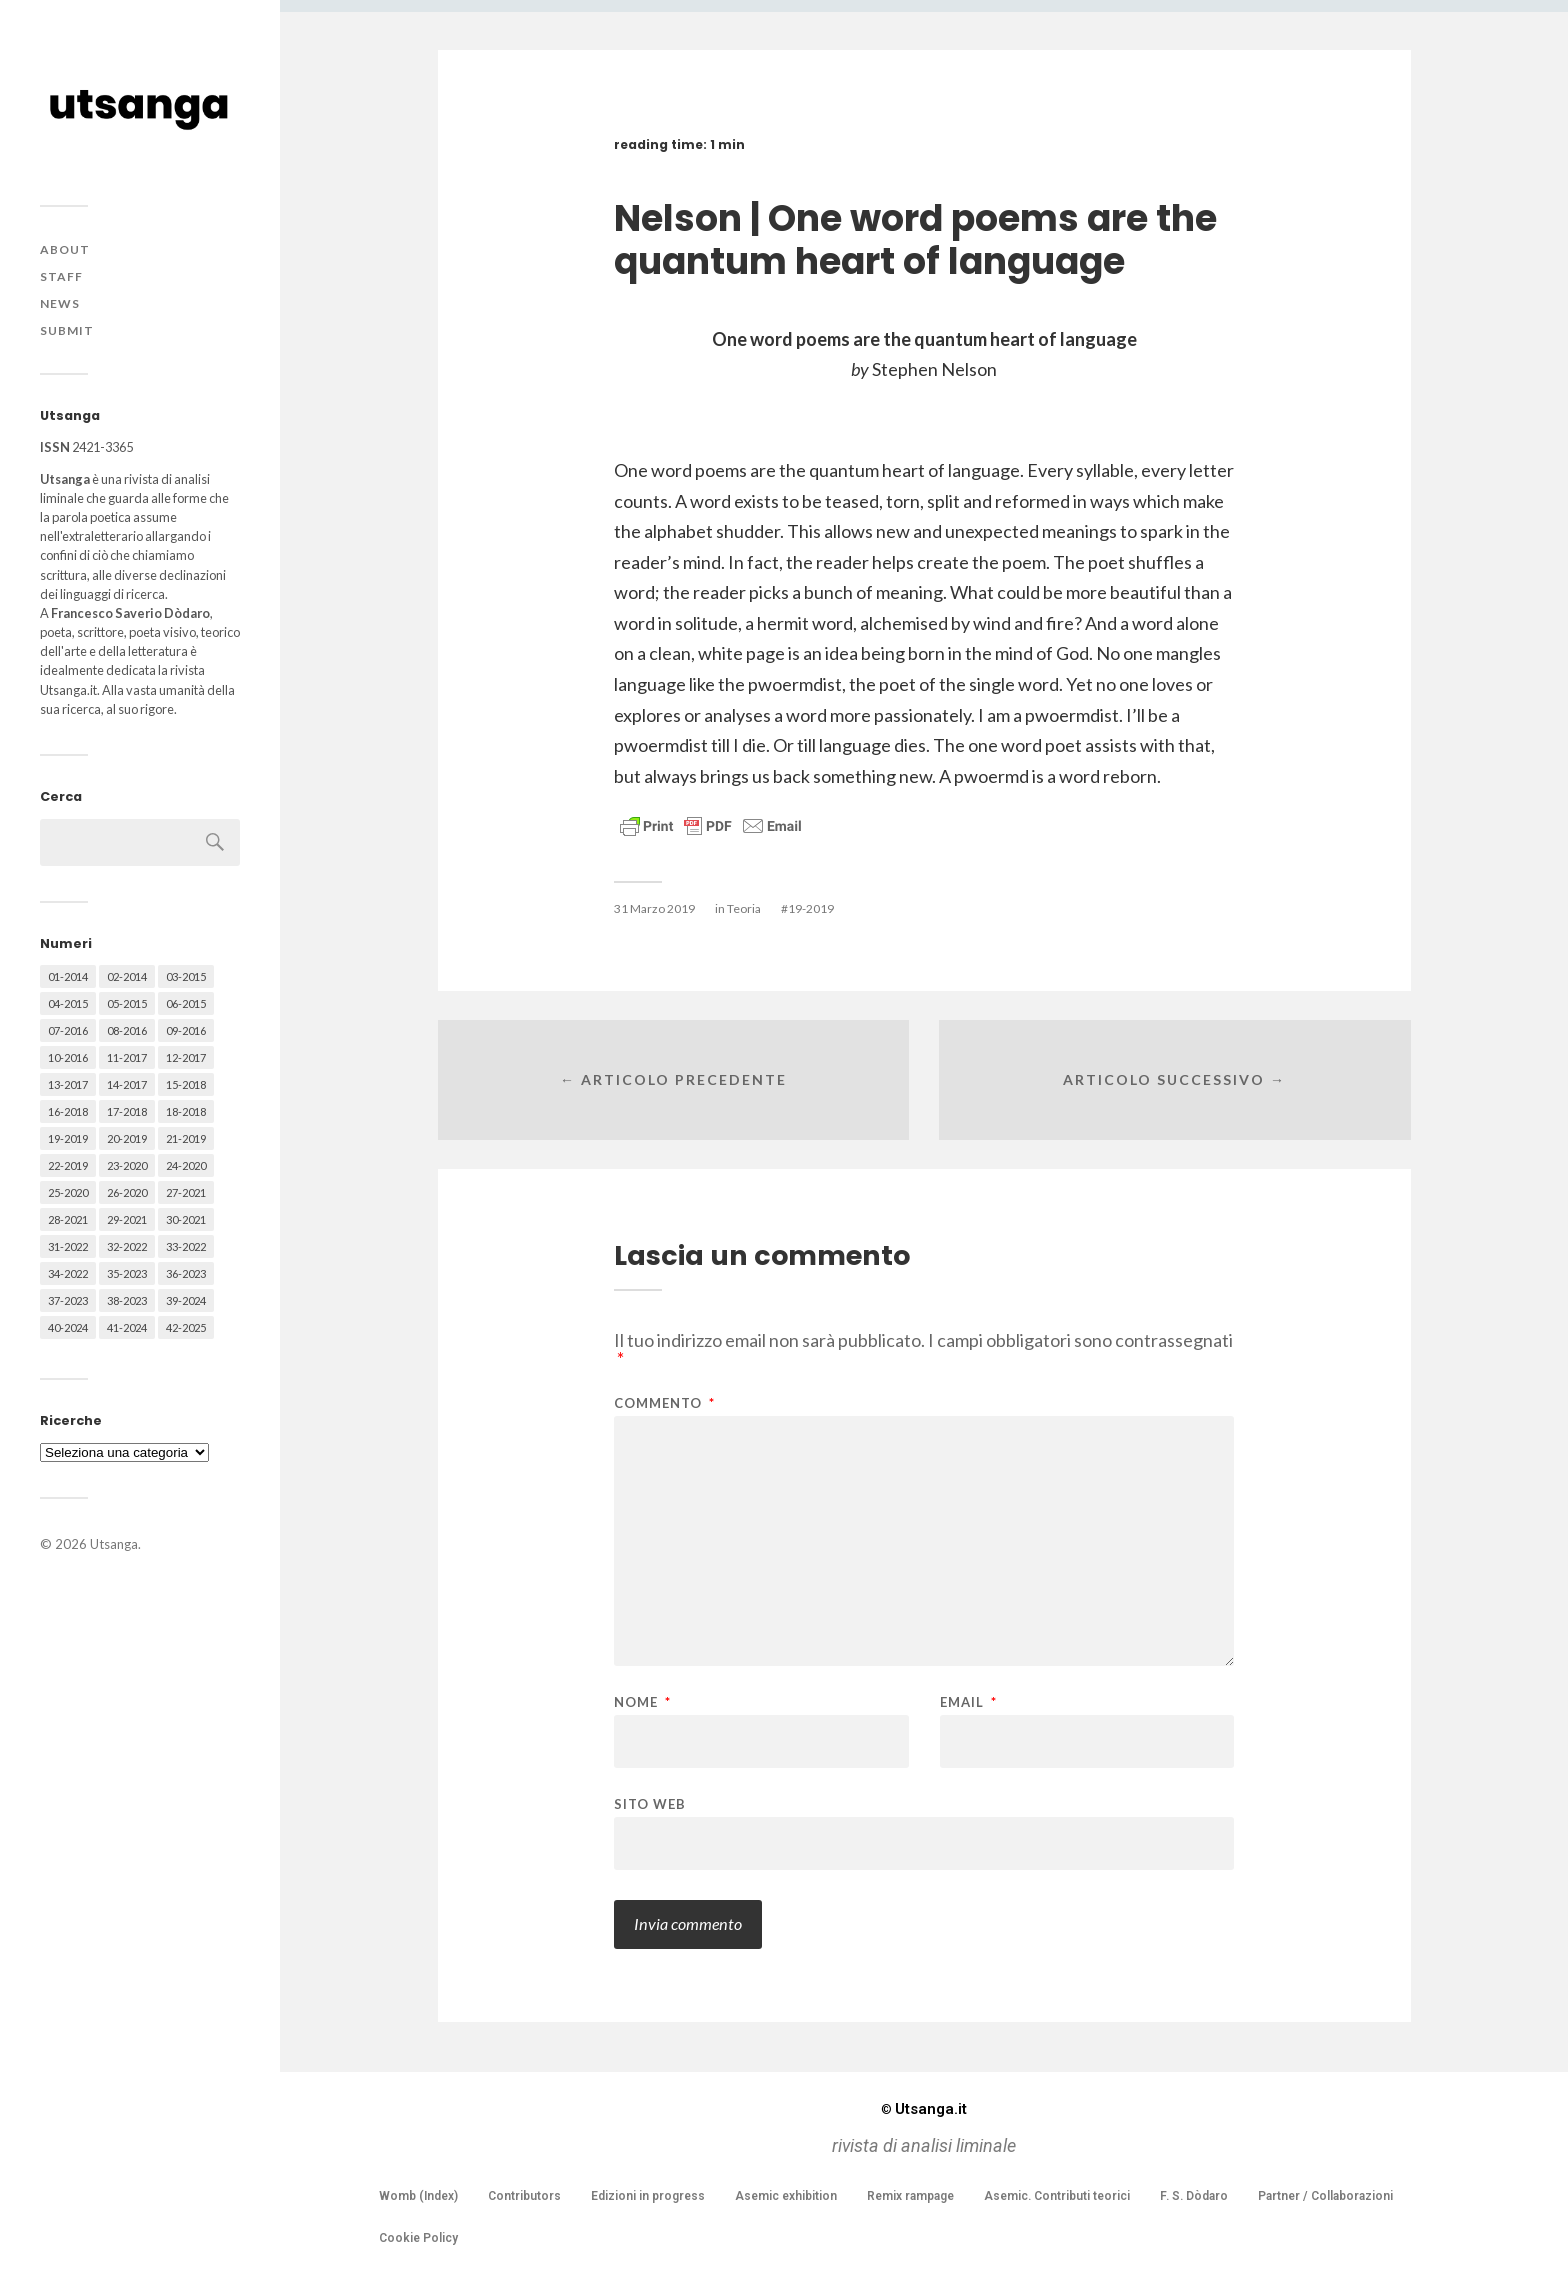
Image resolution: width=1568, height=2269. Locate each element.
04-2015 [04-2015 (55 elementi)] (68, 1003)
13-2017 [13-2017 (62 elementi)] (68, 1084)
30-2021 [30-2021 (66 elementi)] (186, 1219)
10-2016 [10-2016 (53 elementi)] (68, 1057)
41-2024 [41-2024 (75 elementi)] (127, 1327)
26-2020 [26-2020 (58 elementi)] (127, 1192)
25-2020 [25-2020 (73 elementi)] (68, 1192)
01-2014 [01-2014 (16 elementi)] (68, 976)
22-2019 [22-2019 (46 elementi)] (68, 1165)
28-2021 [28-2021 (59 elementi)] (68, 1219)
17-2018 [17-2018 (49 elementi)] (127, 1111)
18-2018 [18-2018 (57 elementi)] (186, 1111)
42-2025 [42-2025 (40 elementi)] (186, 1327)
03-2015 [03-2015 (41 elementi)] (186, 976)
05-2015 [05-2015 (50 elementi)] (127, 1003)
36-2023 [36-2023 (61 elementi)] (186, 1273)
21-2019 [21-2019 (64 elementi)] (186, 1138)
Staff (61, 276)
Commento (664, 1403)
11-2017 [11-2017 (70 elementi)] (127, 1057)
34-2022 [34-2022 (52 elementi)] (68, 1273)
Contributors (524, 2196)
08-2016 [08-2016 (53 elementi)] (127, 1030)
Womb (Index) (418, 2196)
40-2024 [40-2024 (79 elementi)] (68, 1327)
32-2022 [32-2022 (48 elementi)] (127, 1246)
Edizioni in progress (648, 2196)
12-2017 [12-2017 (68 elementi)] (186, 1057)
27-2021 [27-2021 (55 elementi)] (186, 1192)
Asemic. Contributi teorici (1057, 2196)
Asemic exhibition (786, 2196)
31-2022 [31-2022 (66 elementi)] (68, 1246)
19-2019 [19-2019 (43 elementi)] (68, 1138)
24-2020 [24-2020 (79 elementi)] (186, 1165)
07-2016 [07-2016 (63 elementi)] (68, 1030)
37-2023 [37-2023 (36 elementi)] (68, 1300)
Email (968, 1702)
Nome (642, 1702)
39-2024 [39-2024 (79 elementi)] (186, 1300)
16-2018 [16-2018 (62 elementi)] (68, 1111)
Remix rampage (910, 2196)
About (65, 249)
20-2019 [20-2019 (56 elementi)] (127, 1138)
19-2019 (811, 908)
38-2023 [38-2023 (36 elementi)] (127, 1300)
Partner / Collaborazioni (1325, 2196)
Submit (67, 330)
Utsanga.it (924, 2109)
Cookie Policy (418, 2238)
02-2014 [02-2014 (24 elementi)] (127, 976)
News (60, 303)
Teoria (744, 908)
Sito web (650, 1803)
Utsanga (114, 1544)
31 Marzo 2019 (654, 908)
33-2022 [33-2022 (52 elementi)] (186, 1246)
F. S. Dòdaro (1194, 2196)
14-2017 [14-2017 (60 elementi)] (127, 1084)
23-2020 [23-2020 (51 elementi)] (127, 1165)
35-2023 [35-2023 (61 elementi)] (127, 1273)
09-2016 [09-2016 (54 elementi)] (186, 1030)
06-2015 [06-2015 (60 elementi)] (186, 1003)
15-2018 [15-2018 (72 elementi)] (186, 1084)
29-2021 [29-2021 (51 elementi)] (127, 1219)
